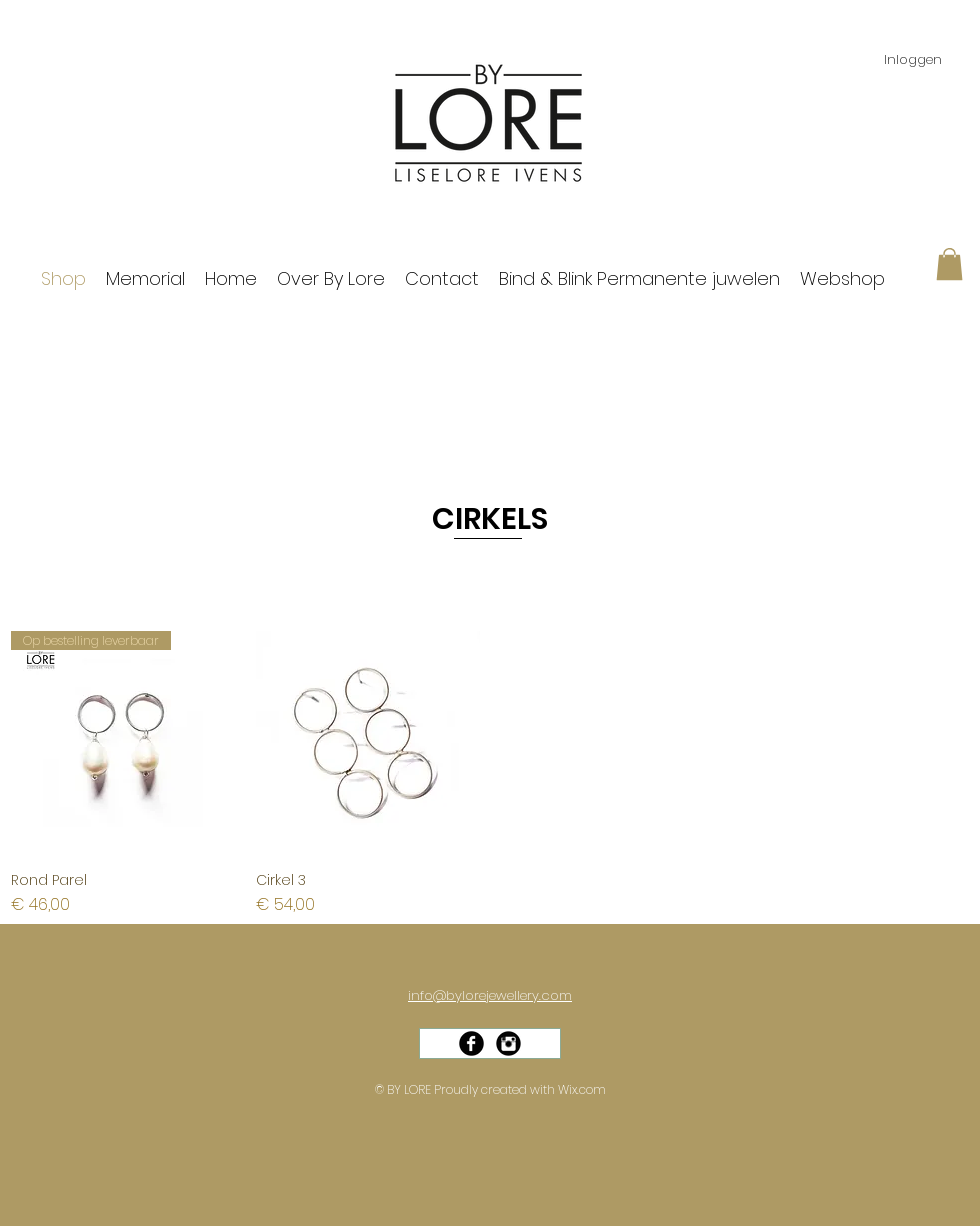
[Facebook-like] (497, 1063)
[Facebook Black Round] (471, 1043)
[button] (949, 264)
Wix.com (582, 1089)
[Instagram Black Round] (508, 1043)
